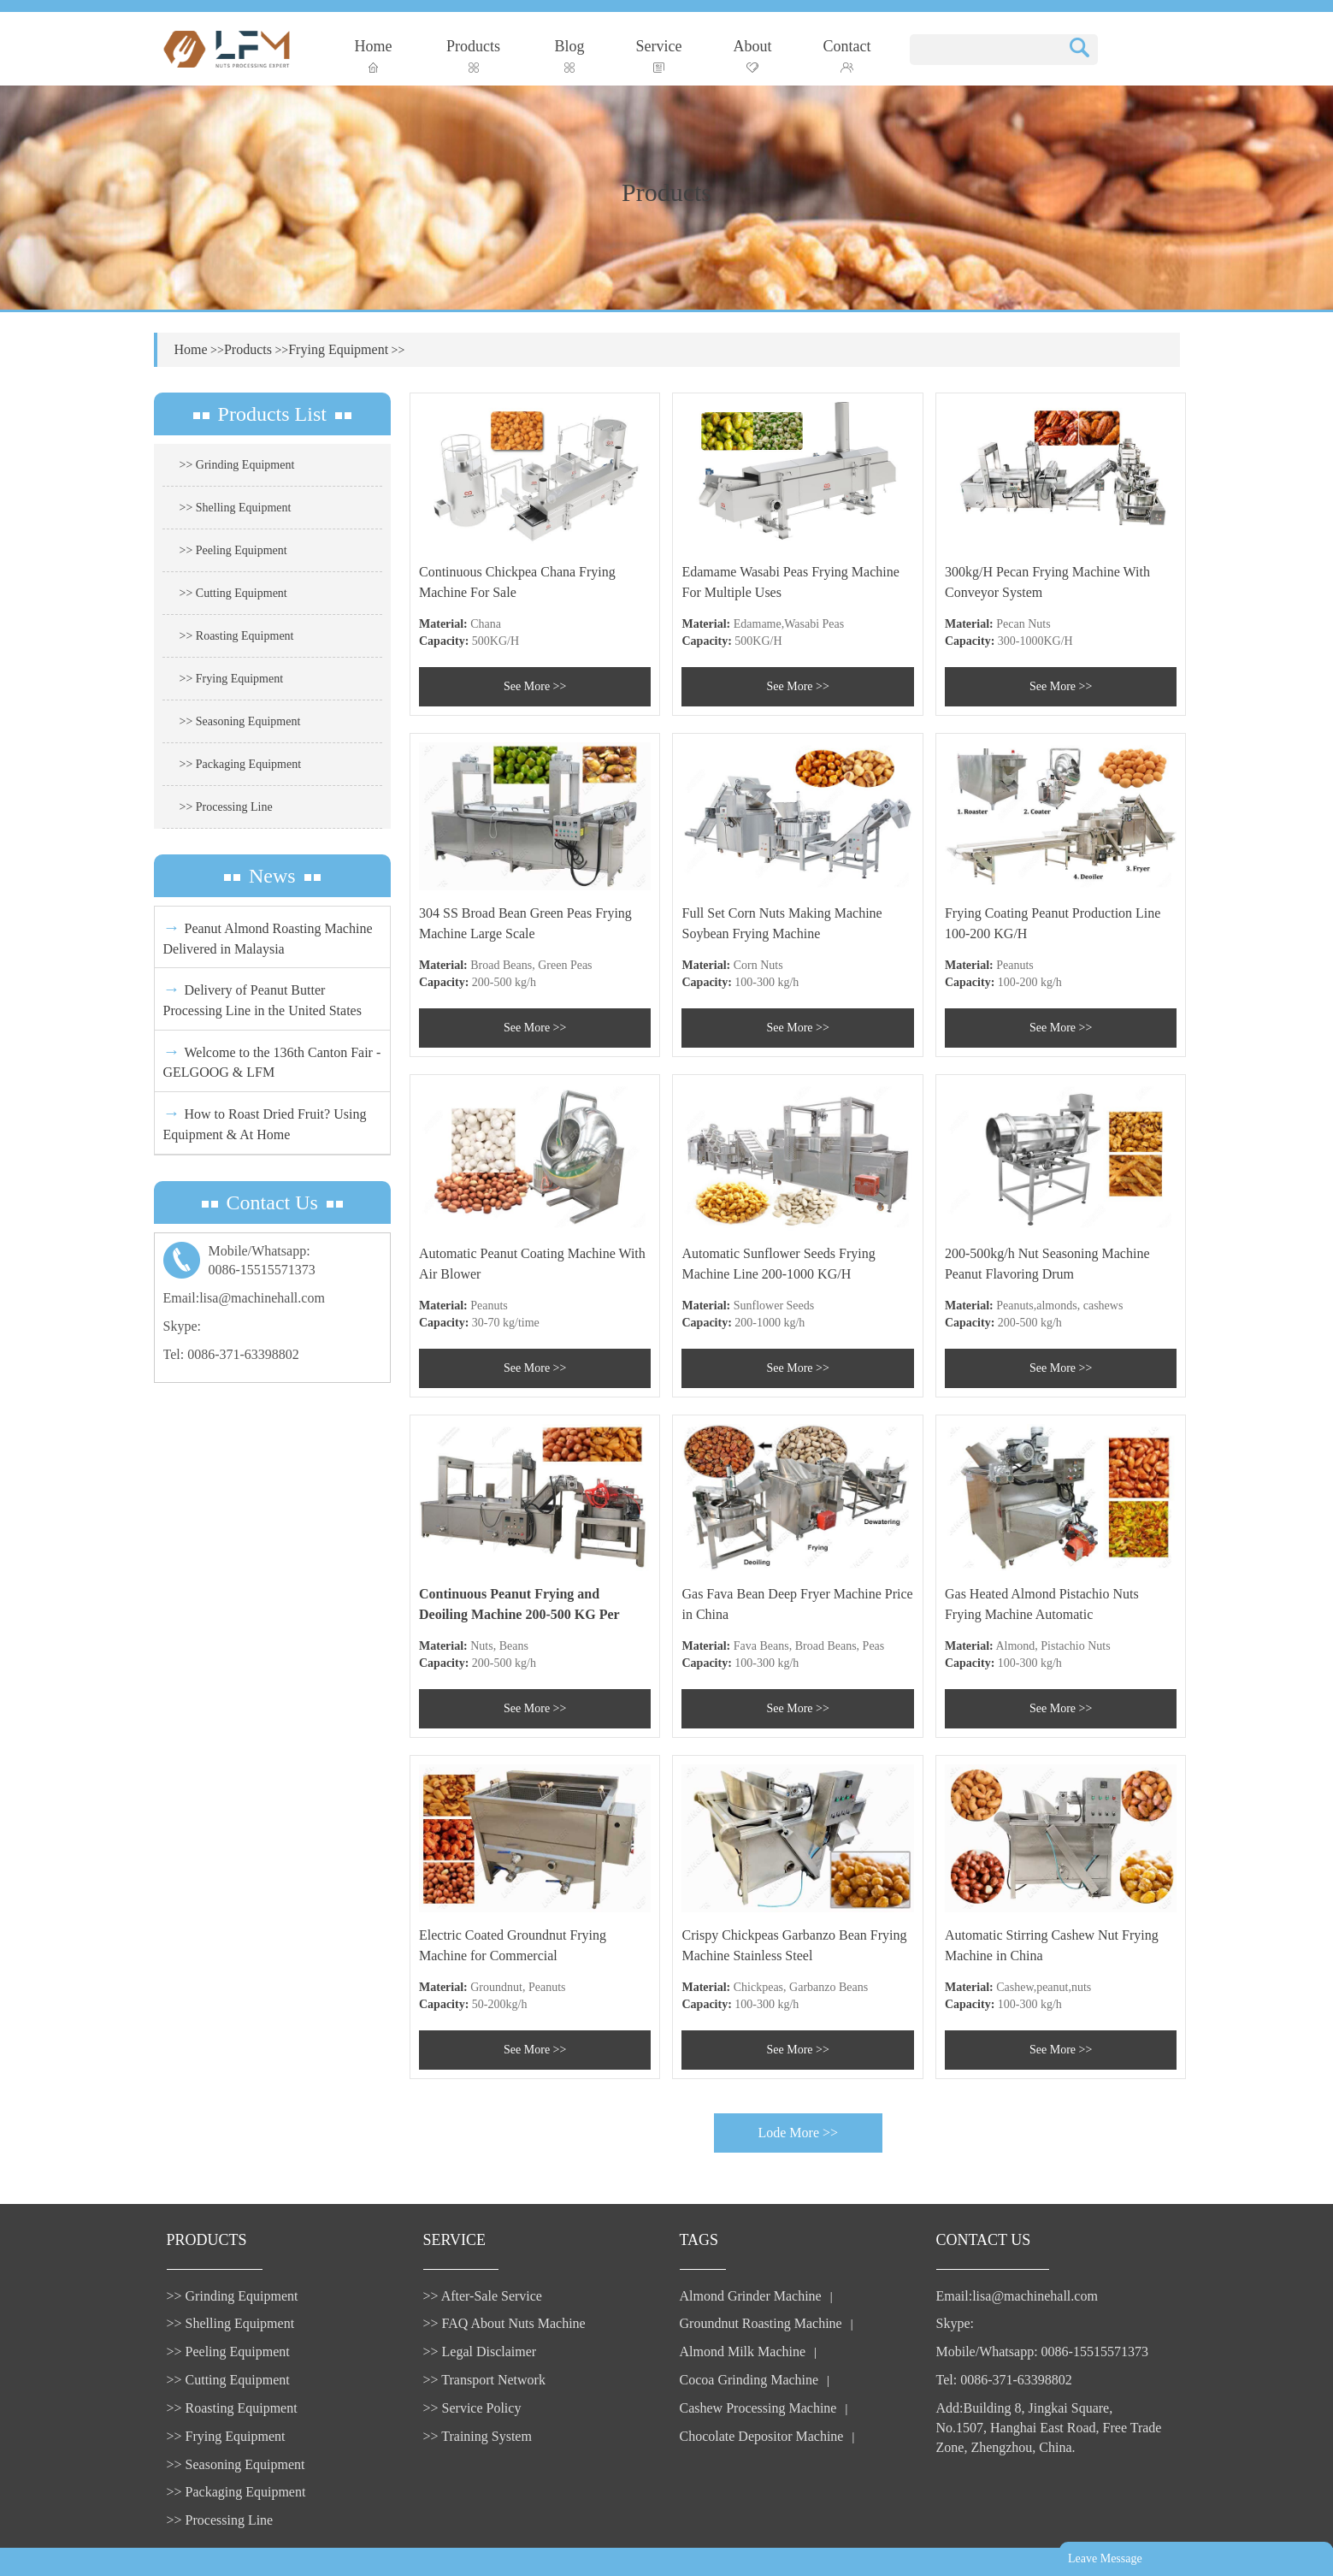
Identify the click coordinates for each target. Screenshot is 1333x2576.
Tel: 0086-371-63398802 (231, 1354)
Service (659, 55)
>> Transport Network (484, 2379)
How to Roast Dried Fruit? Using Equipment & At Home (265, 1122)
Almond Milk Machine (743, 2351)
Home (373, 55)
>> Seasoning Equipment (240, 721)
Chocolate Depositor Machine (762, 2436)
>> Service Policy (472, 2408)
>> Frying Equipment (232, 678)
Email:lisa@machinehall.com (244, 1298)
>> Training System (477, 2436)
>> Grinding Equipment (237, 464)
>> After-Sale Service (482, 2296)
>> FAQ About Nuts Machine (504, 2323)
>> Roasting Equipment (237, 635)
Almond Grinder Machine (751, 2296)
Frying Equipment (338, 349)
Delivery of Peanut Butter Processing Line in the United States (262, 998)
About (753, 55)
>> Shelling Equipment (236, 507)
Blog (570, 55)
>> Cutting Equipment (233, 593)
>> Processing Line (226, 807)
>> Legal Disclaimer (480, 2351)
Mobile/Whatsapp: (272, 1262)
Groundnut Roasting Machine (761, 2323)
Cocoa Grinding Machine (749, 2379)
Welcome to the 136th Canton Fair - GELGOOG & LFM (272, 1061)
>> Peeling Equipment (233, 550)
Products (473, 55)
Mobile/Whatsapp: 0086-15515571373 (1042, 2351)
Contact (847, 55)
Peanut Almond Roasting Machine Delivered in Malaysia (268, 937)
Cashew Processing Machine (758, 2408)
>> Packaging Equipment (241, 764)
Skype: (182, 1326)
